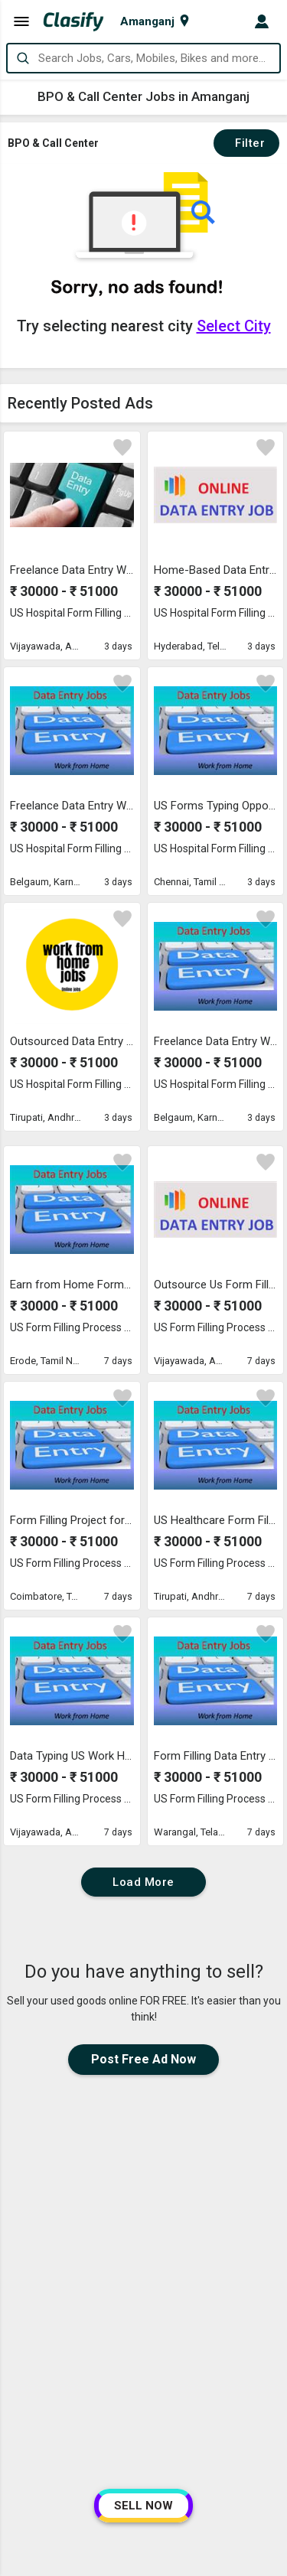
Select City (234, 326)
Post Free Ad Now (143, 2059)
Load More (143, 1882)
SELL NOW (143, 2505)
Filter (246, 143)
